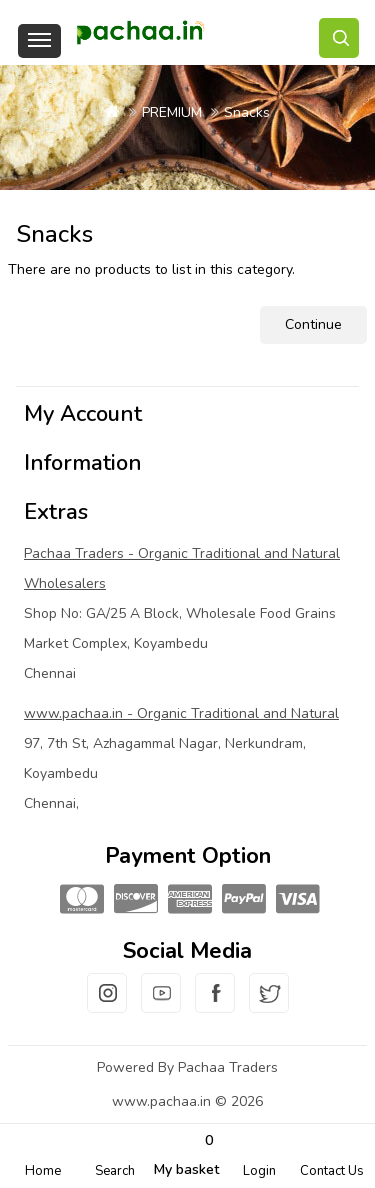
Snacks (247, 112)
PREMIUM (172, 112)
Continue (313, 324)
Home (43, 1171)
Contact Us (332, 1171)
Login (259, 1171)
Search (115, 1171)
